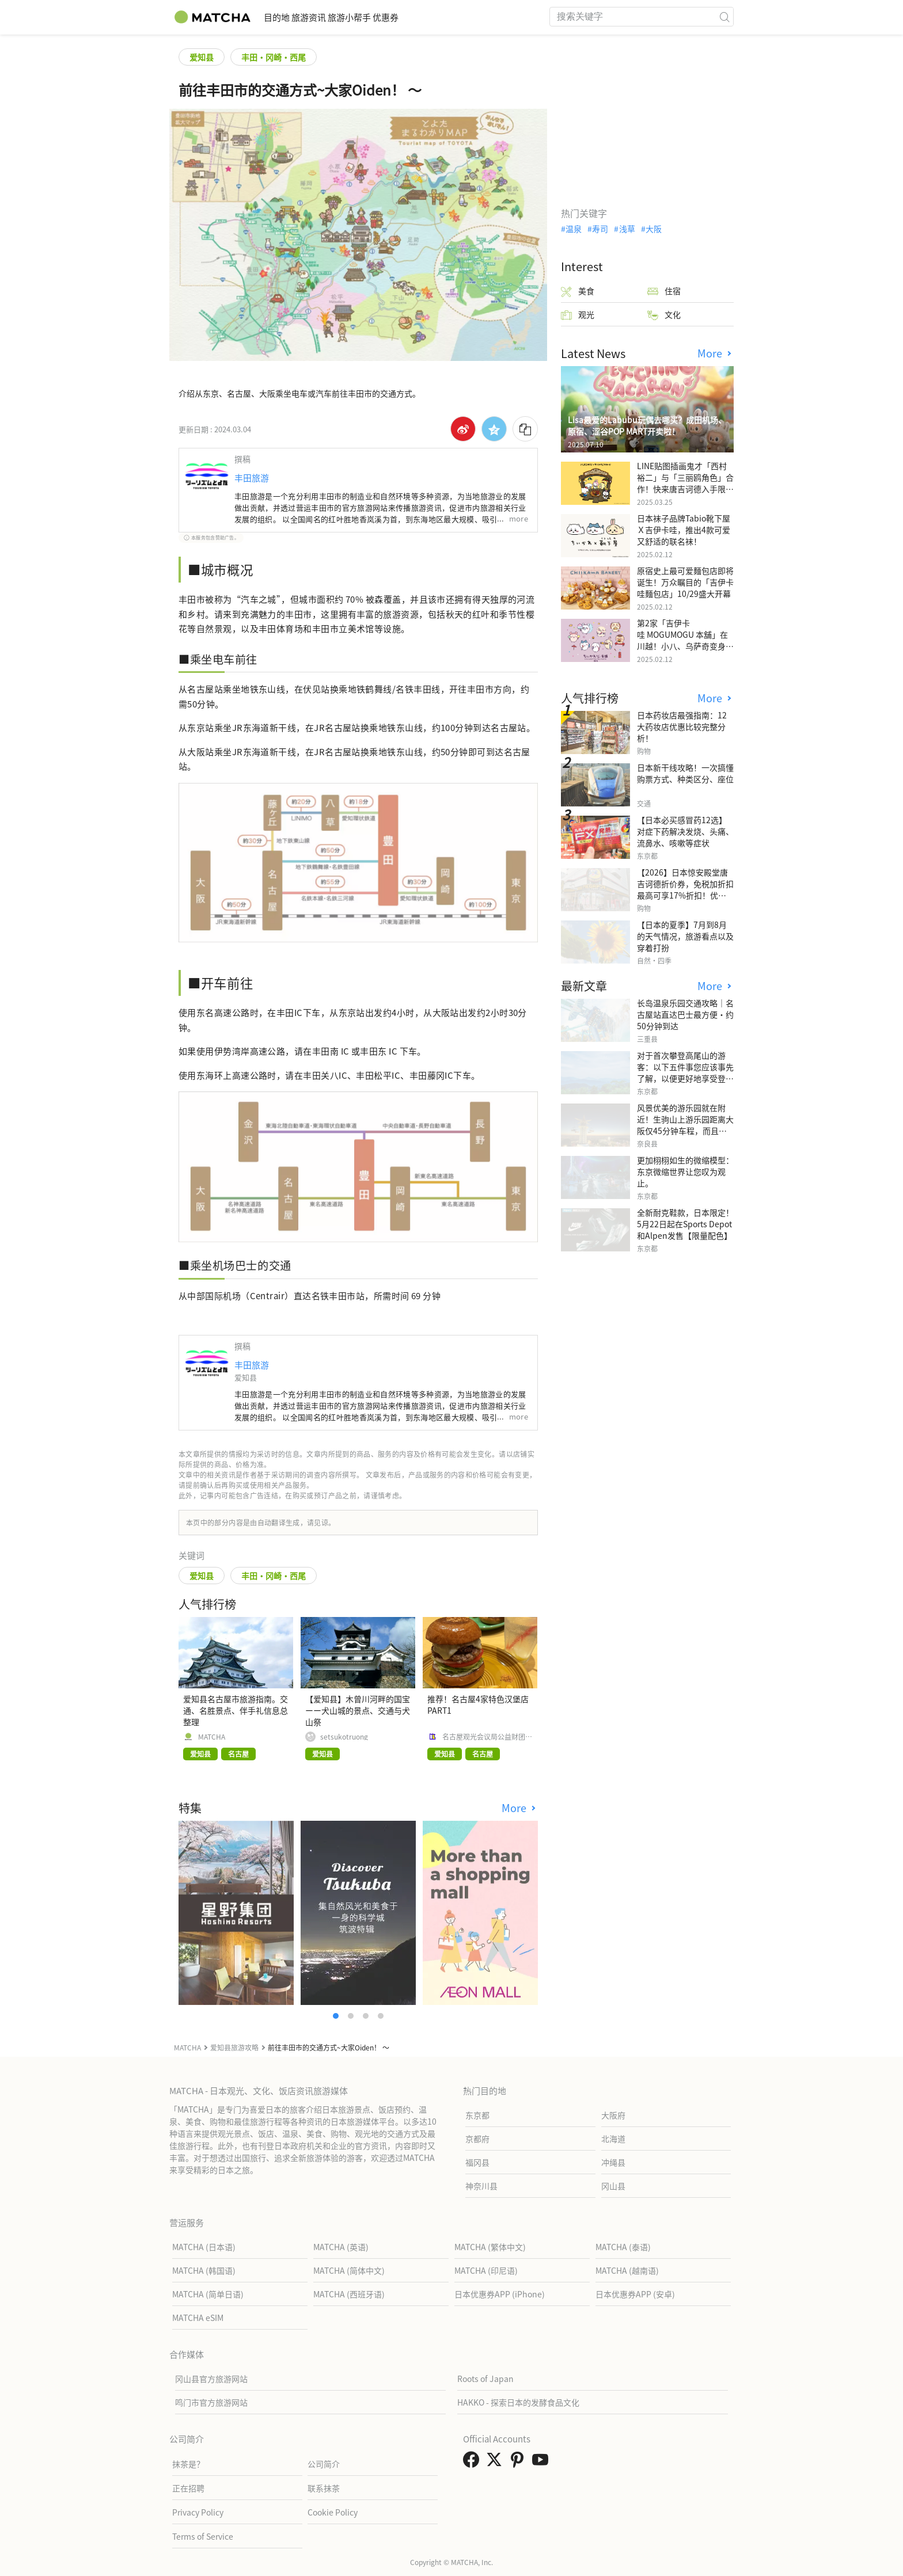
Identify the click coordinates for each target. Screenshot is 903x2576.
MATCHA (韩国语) (204, 2270)
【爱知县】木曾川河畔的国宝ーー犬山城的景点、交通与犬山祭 (357, 1710)
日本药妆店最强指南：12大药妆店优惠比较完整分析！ (682, 726)
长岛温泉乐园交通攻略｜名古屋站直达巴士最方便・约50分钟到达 (685, 1014)
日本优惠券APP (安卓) (635, 2294)
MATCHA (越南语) (627, 2270)
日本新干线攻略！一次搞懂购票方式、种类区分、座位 (685, 773)
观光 (577, 315)
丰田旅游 (251, 477)
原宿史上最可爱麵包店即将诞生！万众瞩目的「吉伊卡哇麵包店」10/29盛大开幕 (685, 582)
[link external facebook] (473, 2463)
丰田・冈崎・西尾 (273, 57)
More (515, 1808)
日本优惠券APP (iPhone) (499, 2294)
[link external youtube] (542, 2463)
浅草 (627, 229)
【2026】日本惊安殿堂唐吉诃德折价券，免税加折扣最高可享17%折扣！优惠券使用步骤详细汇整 (685, 889)
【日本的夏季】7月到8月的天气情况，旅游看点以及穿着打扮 (685, 936)
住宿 (664, 291)
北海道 (613, 2138)
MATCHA (211, 1736)
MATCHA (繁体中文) (490, 2246)
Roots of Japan (485, 2378)
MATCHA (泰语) (623, 2246)
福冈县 (477, 2162)
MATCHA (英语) (341, 2246)
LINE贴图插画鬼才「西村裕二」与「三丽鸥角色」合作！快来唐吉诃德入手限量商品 (685, 483)
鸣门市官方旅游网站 (211, 2402)
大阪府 (613, 2115)
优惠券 (444, 17)
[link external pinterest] (519, 2463)
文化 (664, 315)
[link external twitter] (496, 2463)
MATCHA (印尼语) (486, 2270)
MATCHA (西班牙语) (349, 2294)
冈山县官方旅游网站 (211, 2378)
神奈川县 (481, 2185)
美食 (577, 291)
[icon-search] (724, 16)
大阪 (654, 229)
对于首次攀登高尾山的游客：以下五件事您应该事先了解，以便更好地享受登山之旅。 (685, 1072)
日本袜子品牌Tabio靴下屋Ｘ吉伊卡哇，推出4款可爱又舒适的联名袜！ (683, 529)
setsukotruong (344, 1736)
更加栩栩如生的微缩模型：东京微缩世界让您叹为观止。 (685, 1171)
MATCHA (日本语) (204, 2246)
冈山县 (613, 2185)
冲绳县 (613, 2162)
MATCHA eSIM (197, 2317)
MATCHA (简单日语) (208, 2294)
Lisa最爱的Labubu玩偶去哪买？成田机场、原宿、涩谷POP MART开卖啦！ (647, 425)
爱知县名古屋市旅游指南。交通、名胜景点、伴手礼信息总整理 (235, 1710)
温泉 (574, 229)
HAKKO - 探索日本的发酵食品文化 (518, 2402)
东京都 (477, 2115)
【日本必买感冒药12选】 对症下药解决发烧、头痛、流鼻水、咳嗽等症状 (685, 831)
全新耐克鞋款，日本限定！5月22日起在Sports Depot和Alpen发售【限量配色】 (685, 1224)
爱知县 (201, 57)
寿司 (600, 229)
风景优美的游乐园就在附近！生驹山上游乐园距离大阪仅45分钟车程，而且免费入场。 (685, 1125)
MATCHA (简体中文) (349, 2270)
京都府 (477, 2138)
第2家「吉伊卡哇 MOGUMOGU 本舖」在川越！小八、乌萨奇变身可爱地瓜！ (685, 640)
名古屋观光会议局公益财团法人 (487, 1736)
